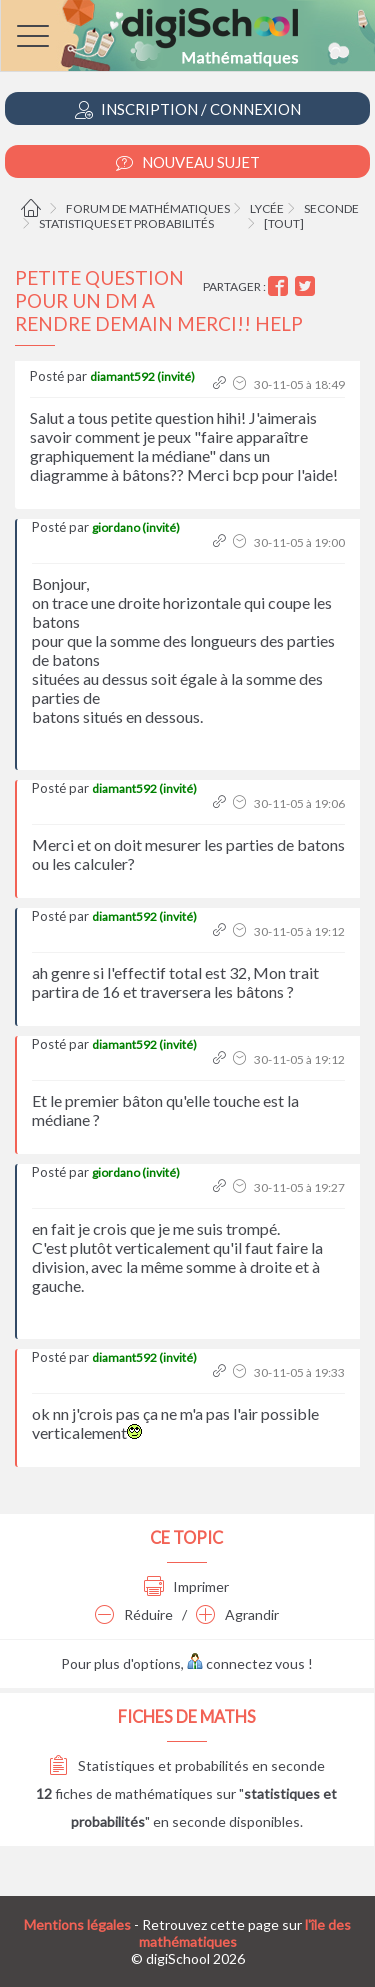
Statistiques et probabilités (126, 223)
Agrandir (237, 1614)
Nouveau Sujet (188, 162)
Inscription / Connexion (188, 109)
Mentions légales (77, 1924)
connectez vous (246, 1663)
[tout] (284, 223)
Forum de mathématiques (148, 208)
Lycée (267, 208)
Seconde (331, 208)
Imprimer (186, 1586)
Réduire (134, 1614)
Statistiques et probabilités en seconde (187, 1765)
